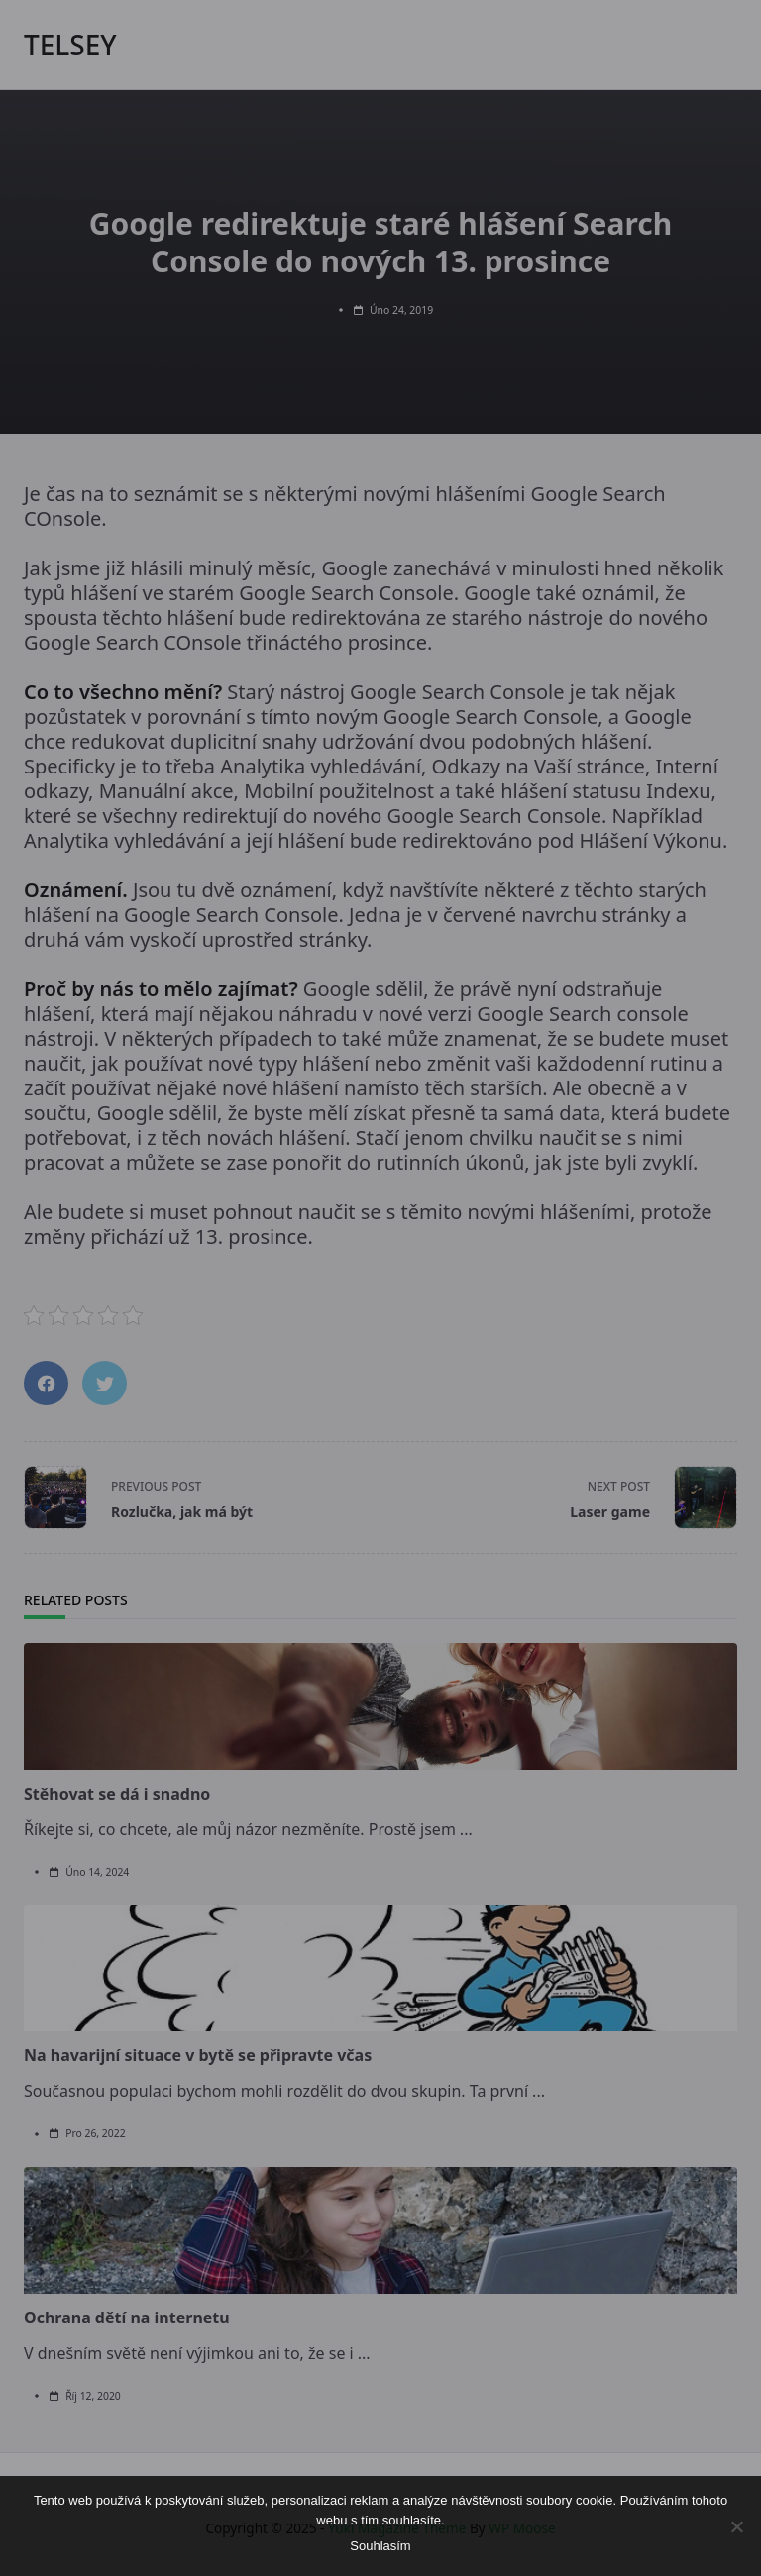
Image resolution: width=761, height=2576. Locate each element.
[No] (736, 2526)
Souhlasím (380, 2545)
